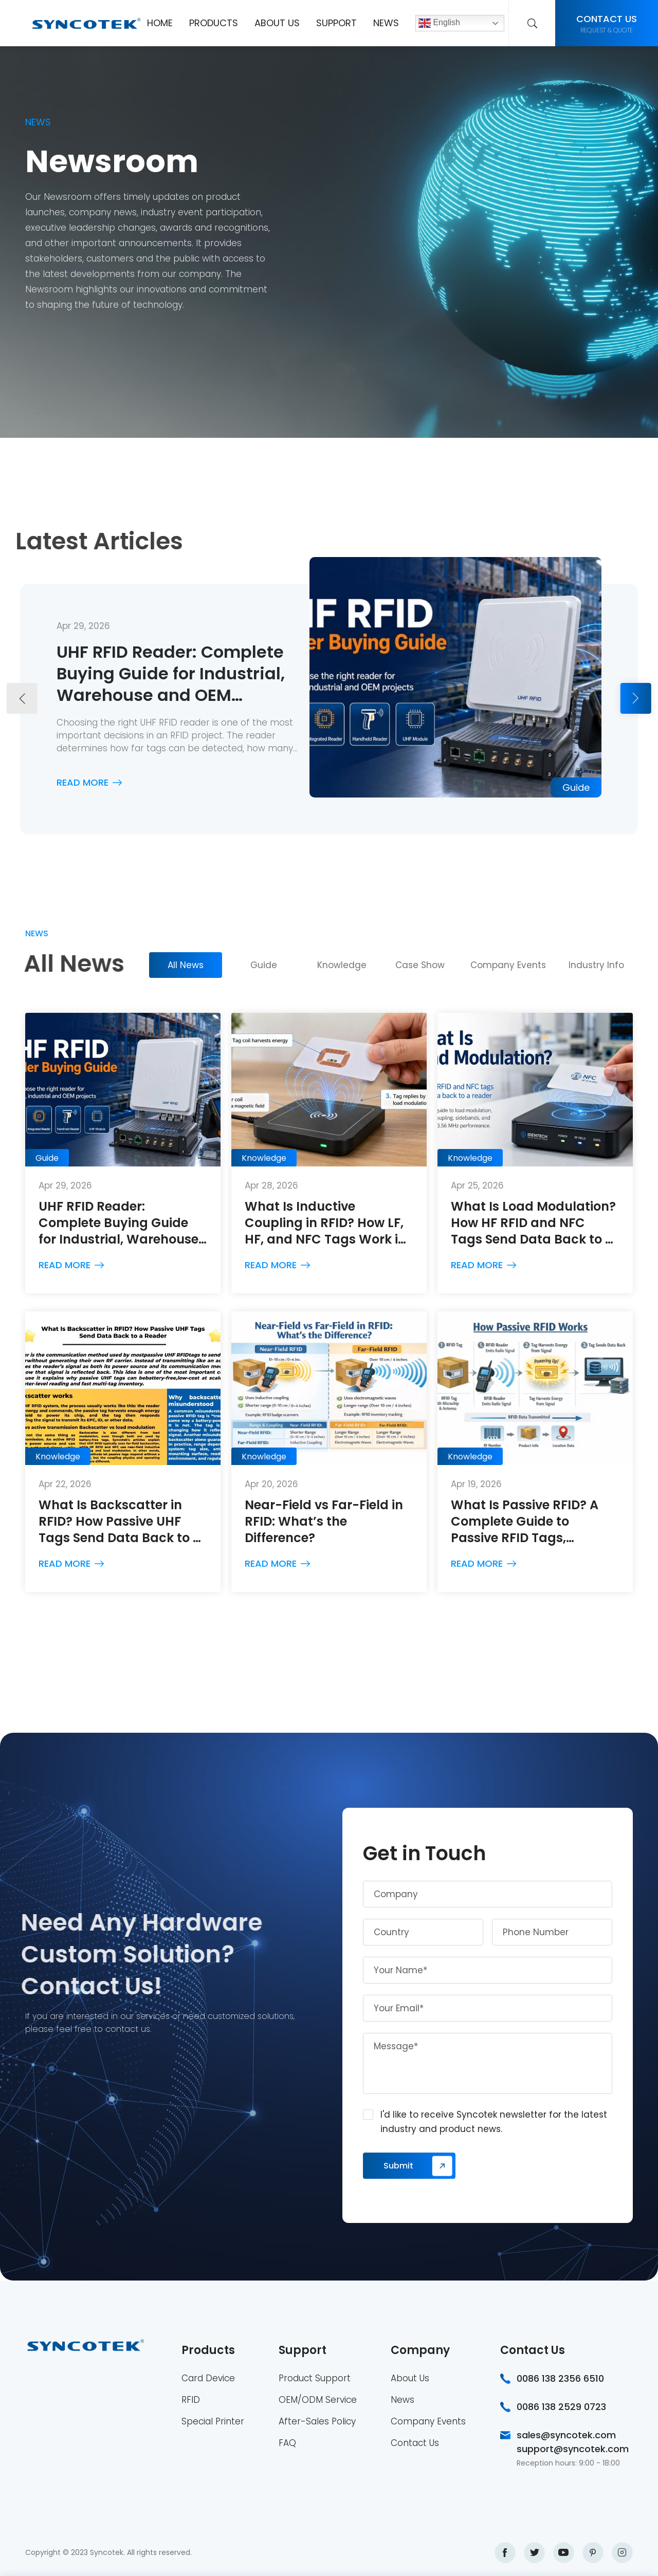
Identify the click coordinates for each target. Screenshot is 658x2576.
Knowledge (342, 965)
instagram (622, 2552)
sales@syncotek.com (566, 2435)
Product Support (315, 2378)
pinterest (593, 2552)
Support (336, 22)
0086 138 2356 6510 (560, 2378)
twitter (534, 2552)
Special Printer (212, 2421)
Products (213, 22)
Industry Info (596, 965)
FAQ (287, 2443)
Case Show (420, 965)
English (439, 23)
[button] (22, 698)
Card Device (208, 2378)
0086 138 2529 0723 (561, 2406)
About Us (277, 22)
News (386, 22)
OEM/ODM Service (318, 2400)
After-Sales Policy (317, 2421)
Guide (263, 965)
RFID (190, 2400)
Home (160, 22)
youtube (563, 2552)
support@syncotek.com (573, 2448)
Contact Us (415, 2443)
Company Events (508, 965)
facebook (505, 2552)
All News (186, 965)
